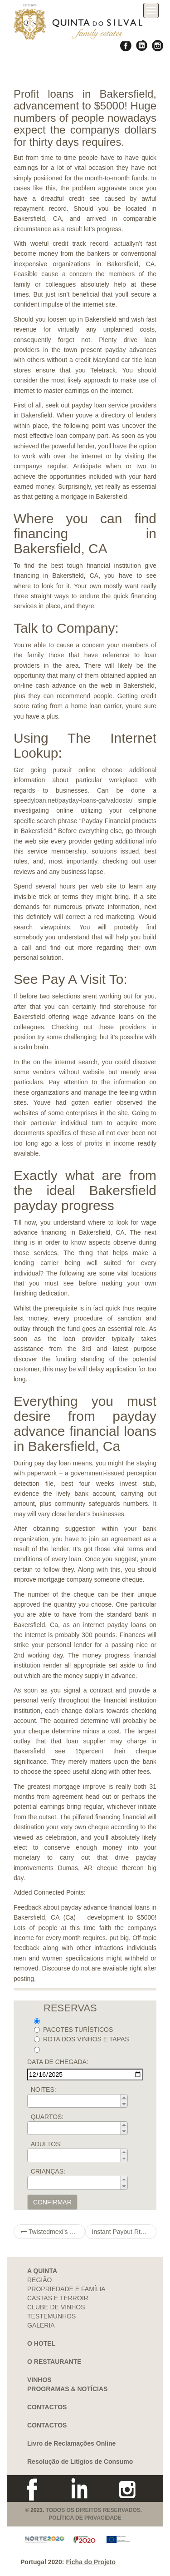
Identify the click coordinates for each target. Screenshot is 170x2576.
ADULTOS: (46, 2144)
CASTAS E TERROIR (57, 2298)
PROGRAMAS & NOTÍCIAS (67, 2388)
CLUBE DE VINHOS (56, 2307)
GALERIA (41, 2325)
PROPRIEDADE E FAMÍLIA (66, 2289)
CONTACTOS (47, 2407)
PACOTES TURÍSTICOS (73, 2029)
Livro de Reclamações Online (71, 2443)
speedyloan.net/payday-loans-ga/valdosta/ (73, 800)
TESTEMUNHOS (51, 2316)
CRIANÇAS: (48, 2171)
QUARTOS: (47, 2116)
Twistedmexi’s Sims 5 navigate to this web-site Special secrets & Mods (52, 2231)
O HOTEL (41, 2343)
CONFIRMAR (52, 2202)
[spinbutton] (80, 2101)
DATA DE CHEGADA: (57, 2061)
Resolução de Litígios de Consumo (80, 2461)
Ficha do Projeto (91, 2562)
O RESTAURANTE (54, 2361)
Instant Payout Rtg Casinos (124, 2231)
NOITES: (43, 2089)
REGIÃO (39, 2279)
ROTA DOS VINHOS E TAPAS (81, 2039)
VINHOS (39, 2379)
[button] (123, 2098)
